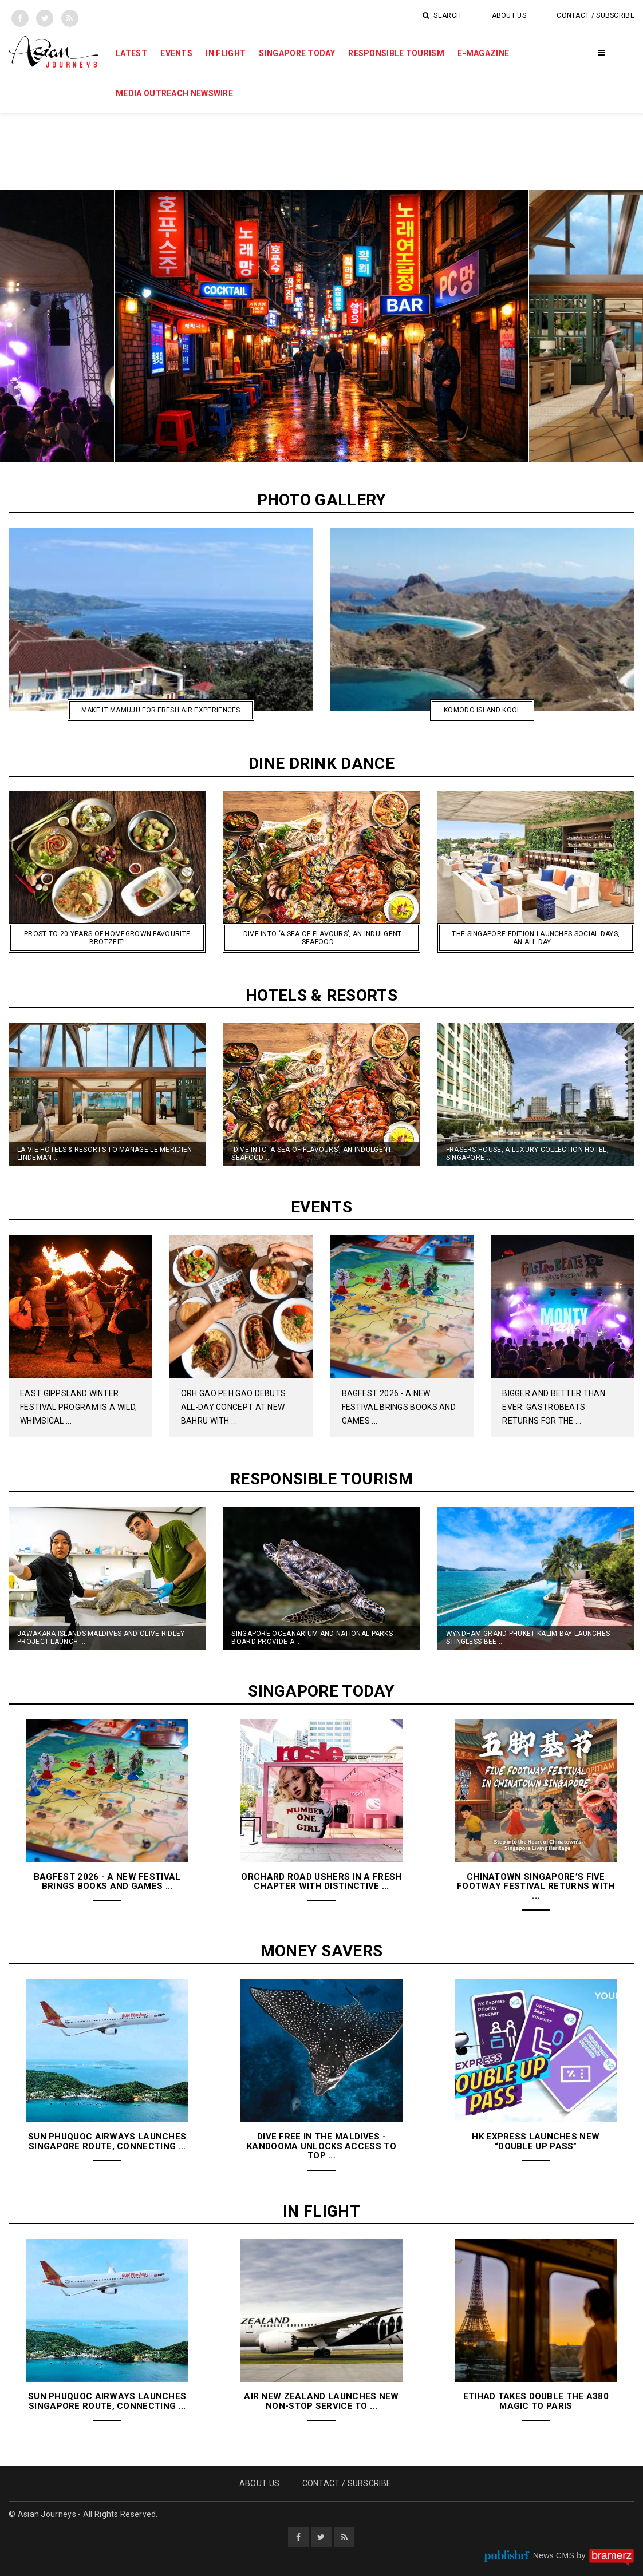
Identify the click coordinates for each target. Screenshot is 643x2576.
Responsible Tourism (396, 53)
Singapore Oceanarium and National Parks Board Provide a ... (312, 1638)
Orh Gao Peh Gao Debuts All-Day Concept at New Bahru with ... (233, 1407)
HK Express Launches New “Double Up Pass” (535, 2141)
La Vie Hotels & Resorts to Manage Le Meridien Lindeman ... (104, 1154)
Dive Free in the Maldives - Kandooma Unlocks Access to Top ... (321, 2146)
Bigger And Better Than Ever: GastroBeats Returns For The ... (553, 1407)
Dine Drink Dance (321, 763)
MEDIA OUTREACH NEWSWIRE (174, 93)
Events (176, 53)
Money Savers (322, 1950)
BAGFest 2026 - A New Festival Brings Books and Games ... (399, 1407)
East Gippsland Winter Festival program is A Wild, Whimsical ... (78, 1407)
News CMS (555, 2555)
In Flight (226, 53)
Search (442, 15)
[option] (321, 326)
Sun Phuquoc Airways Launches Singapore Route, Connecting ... (107, 2141)
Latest (131, 53)
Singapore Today (297, 53)
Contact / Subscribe (595, 15)
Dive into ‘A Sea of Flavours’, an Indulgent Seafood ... (311, 1154)
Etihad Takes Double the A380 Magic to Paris (536, 2401)
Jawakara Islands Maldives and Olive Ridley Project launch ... (101, 1638)
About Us (509, 15)
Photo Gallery (321, 499)
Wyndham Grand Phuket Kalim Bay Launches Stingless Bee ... (528, 1638)
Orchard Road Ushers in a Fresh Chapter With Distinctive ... (321, 1882)
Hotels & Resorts (321, 995)
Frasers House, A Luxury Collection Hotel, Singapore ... (527, 1154)
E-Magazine (483, 53)
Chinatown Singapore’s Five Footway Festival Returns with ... (536, 1886)
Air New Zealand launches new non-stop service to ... (321, 2401)
